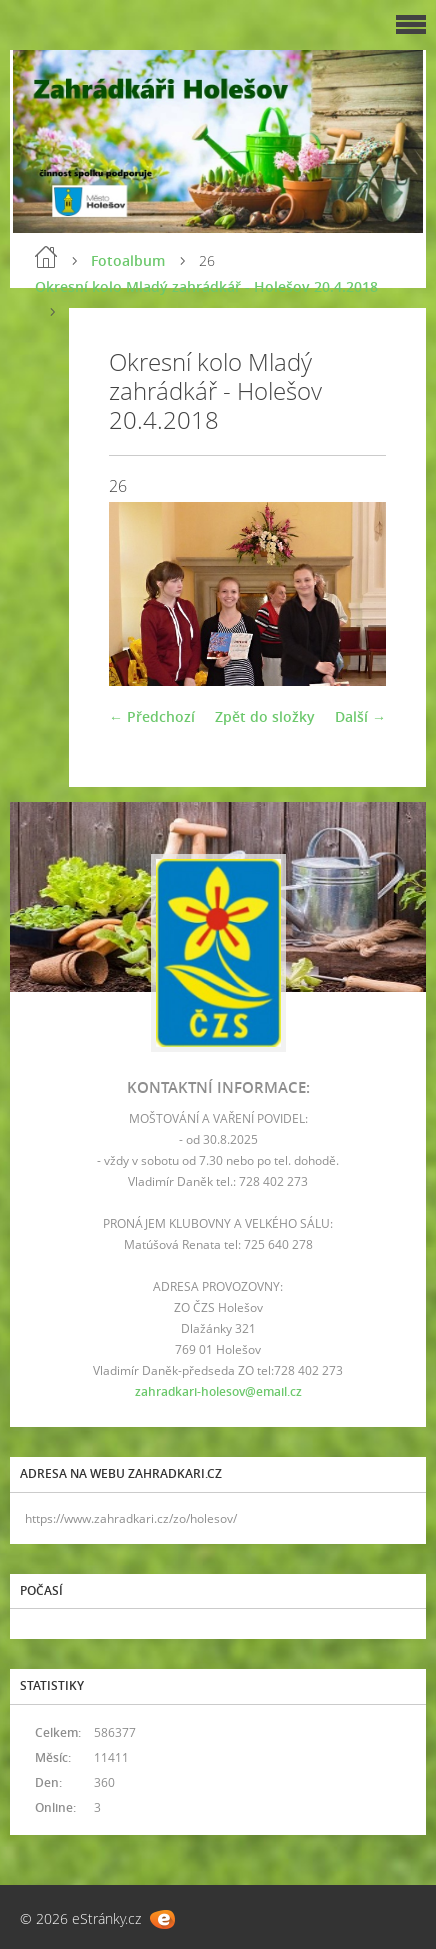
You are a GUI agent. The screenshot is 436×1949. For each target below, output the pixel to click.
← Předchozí (152, 716)
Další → (360, 716)
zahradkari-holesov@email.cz (218, 1391)
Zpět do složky (265, 716)
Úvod (46, 257)
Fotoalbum (128, 260)
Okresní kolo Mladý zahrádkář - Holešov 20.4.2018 (206, 286)
